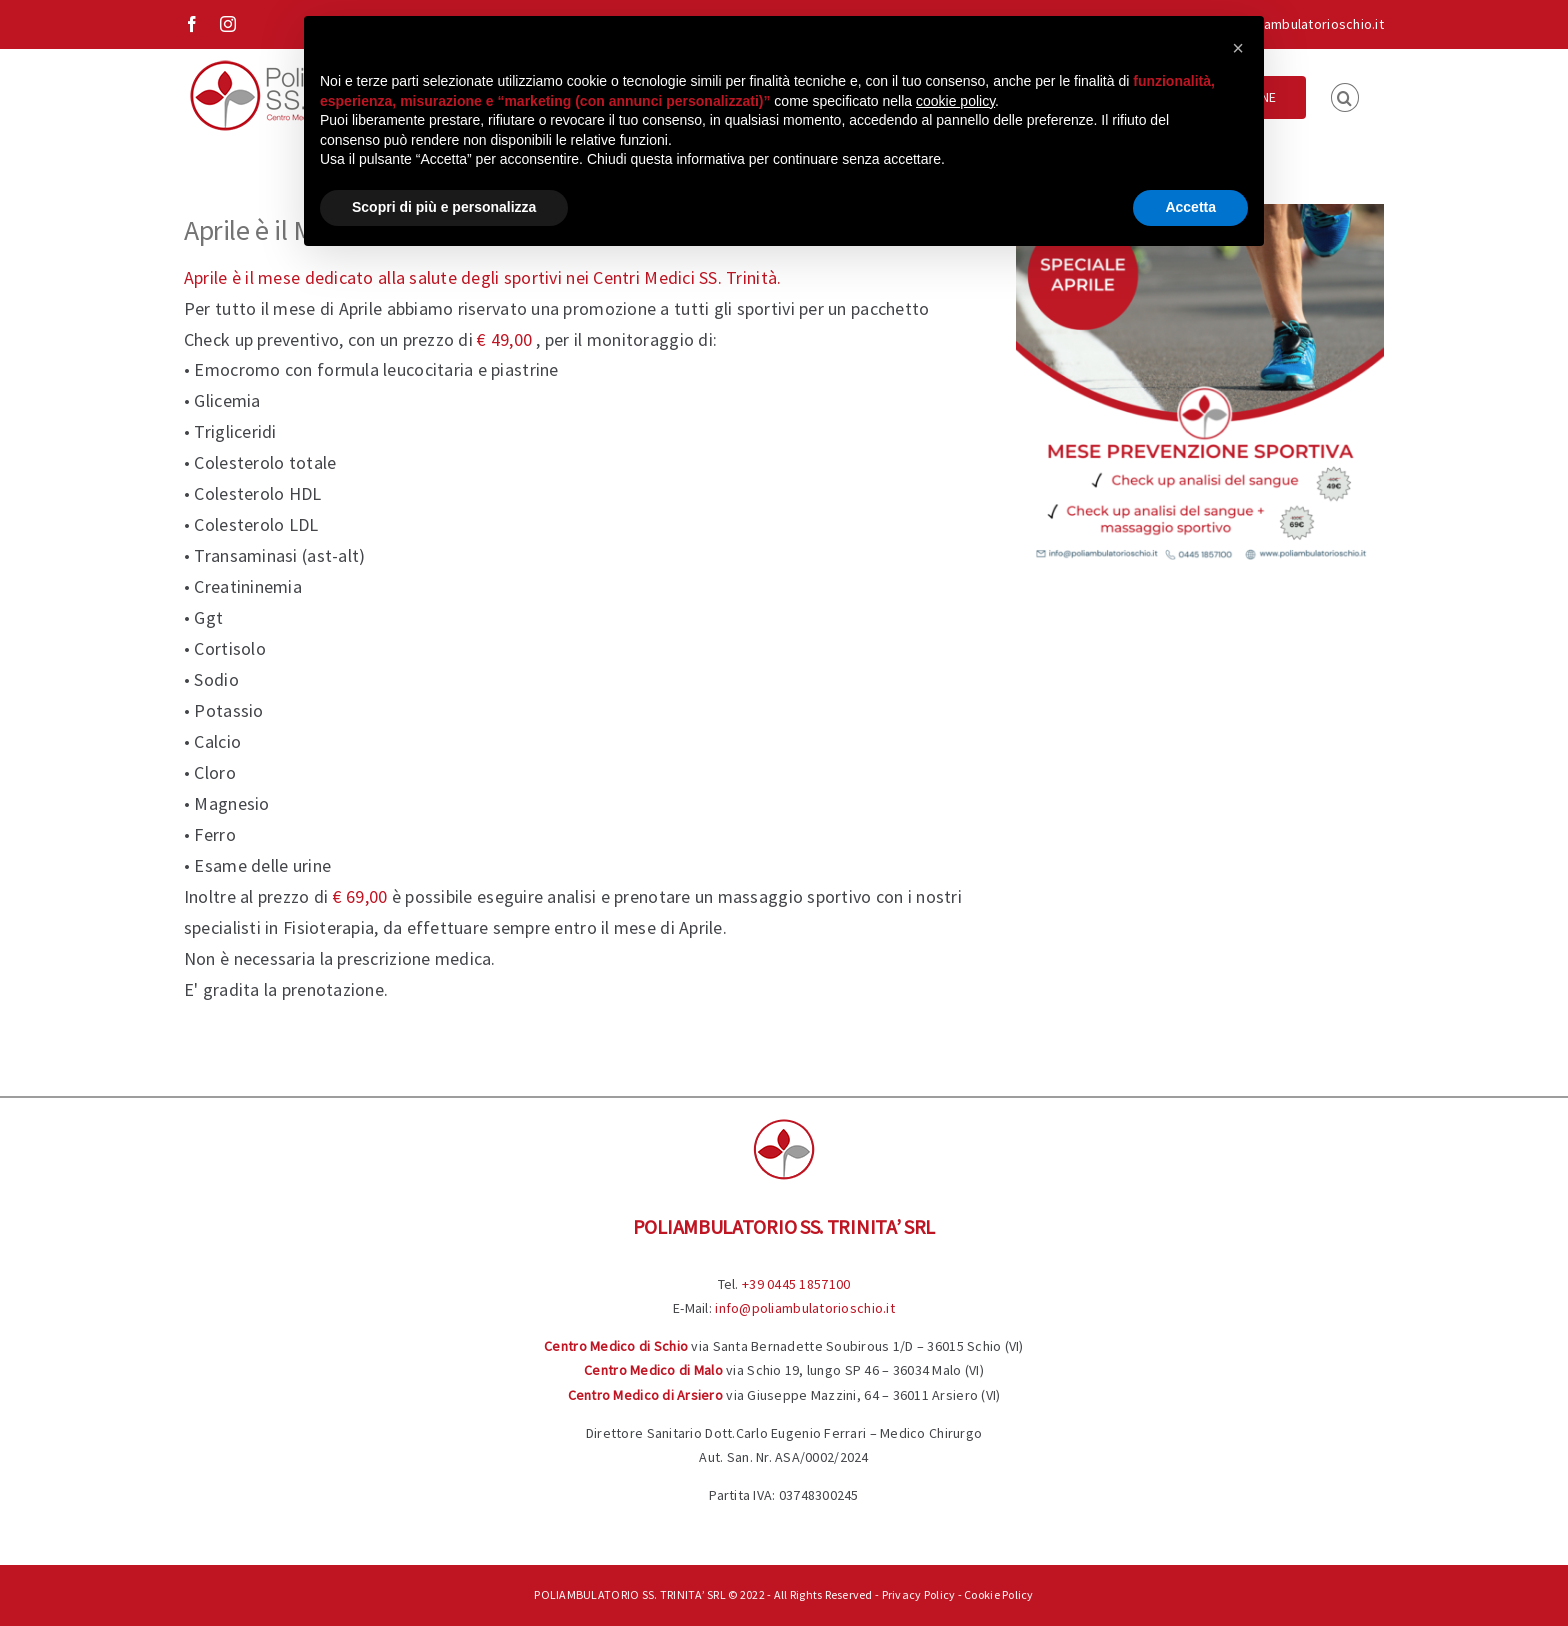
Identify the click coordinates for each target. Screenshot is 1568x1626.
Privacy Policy (919, 1594)
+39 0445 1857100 (796, 1284)
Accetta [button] (1190, 207)
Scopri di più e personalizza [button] (444, 207)
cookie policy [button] (955, 101)
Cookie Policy (999, 1594)
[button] (1345, 96)
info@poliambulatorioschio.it (1294, 24)
